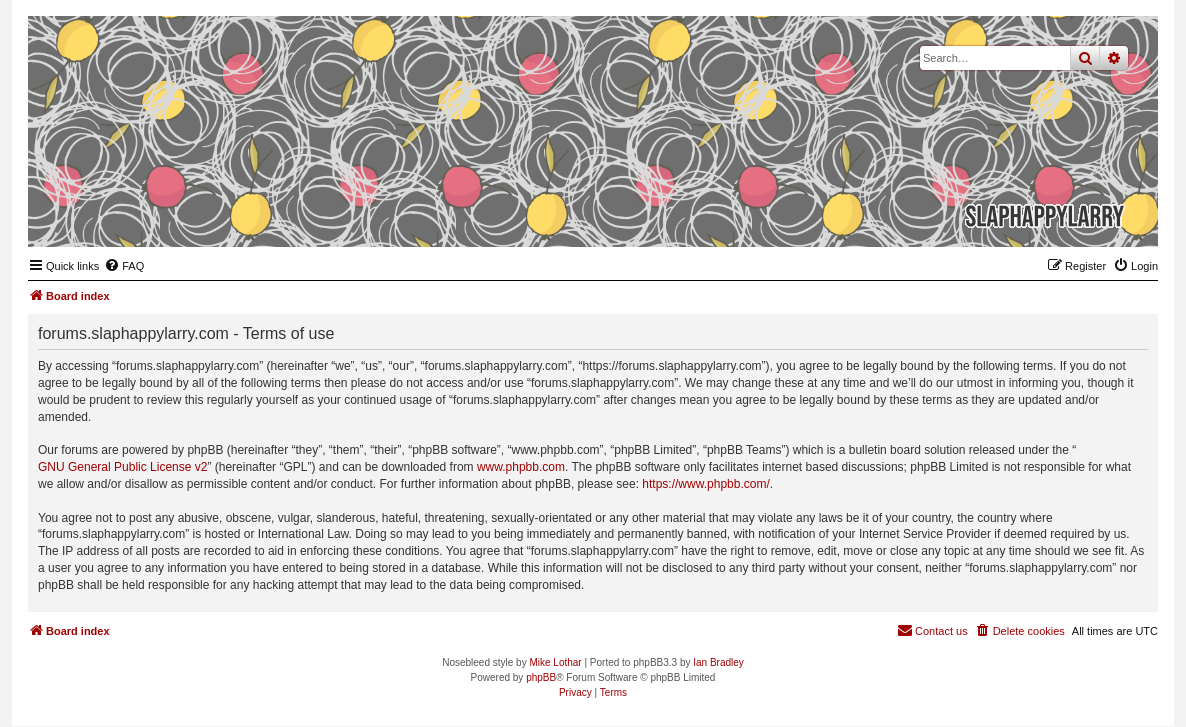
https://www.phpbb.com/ (705, 484)
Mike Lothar (555, 662)
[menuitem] (124, 266)
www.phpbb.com (521, 467)
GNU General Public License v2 (122, 467)
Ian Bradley (718, 662)
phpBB (541, 677)
